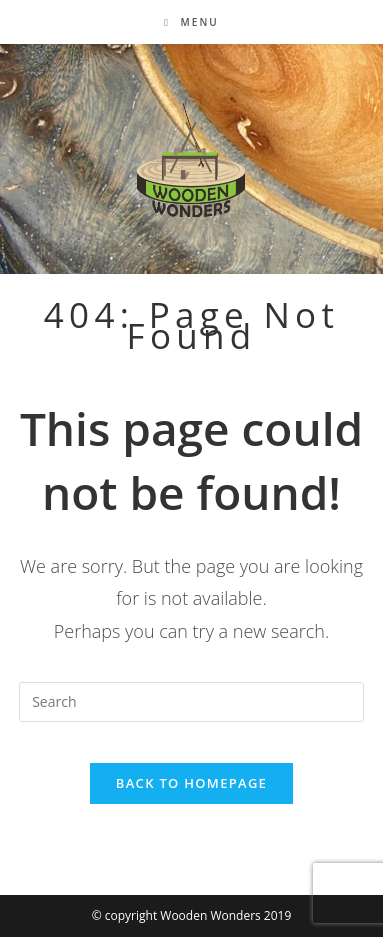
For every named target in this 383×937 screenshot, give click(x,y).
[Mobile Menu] (191, 22)
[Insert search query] (191, 702)
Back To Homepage (191, 783)
